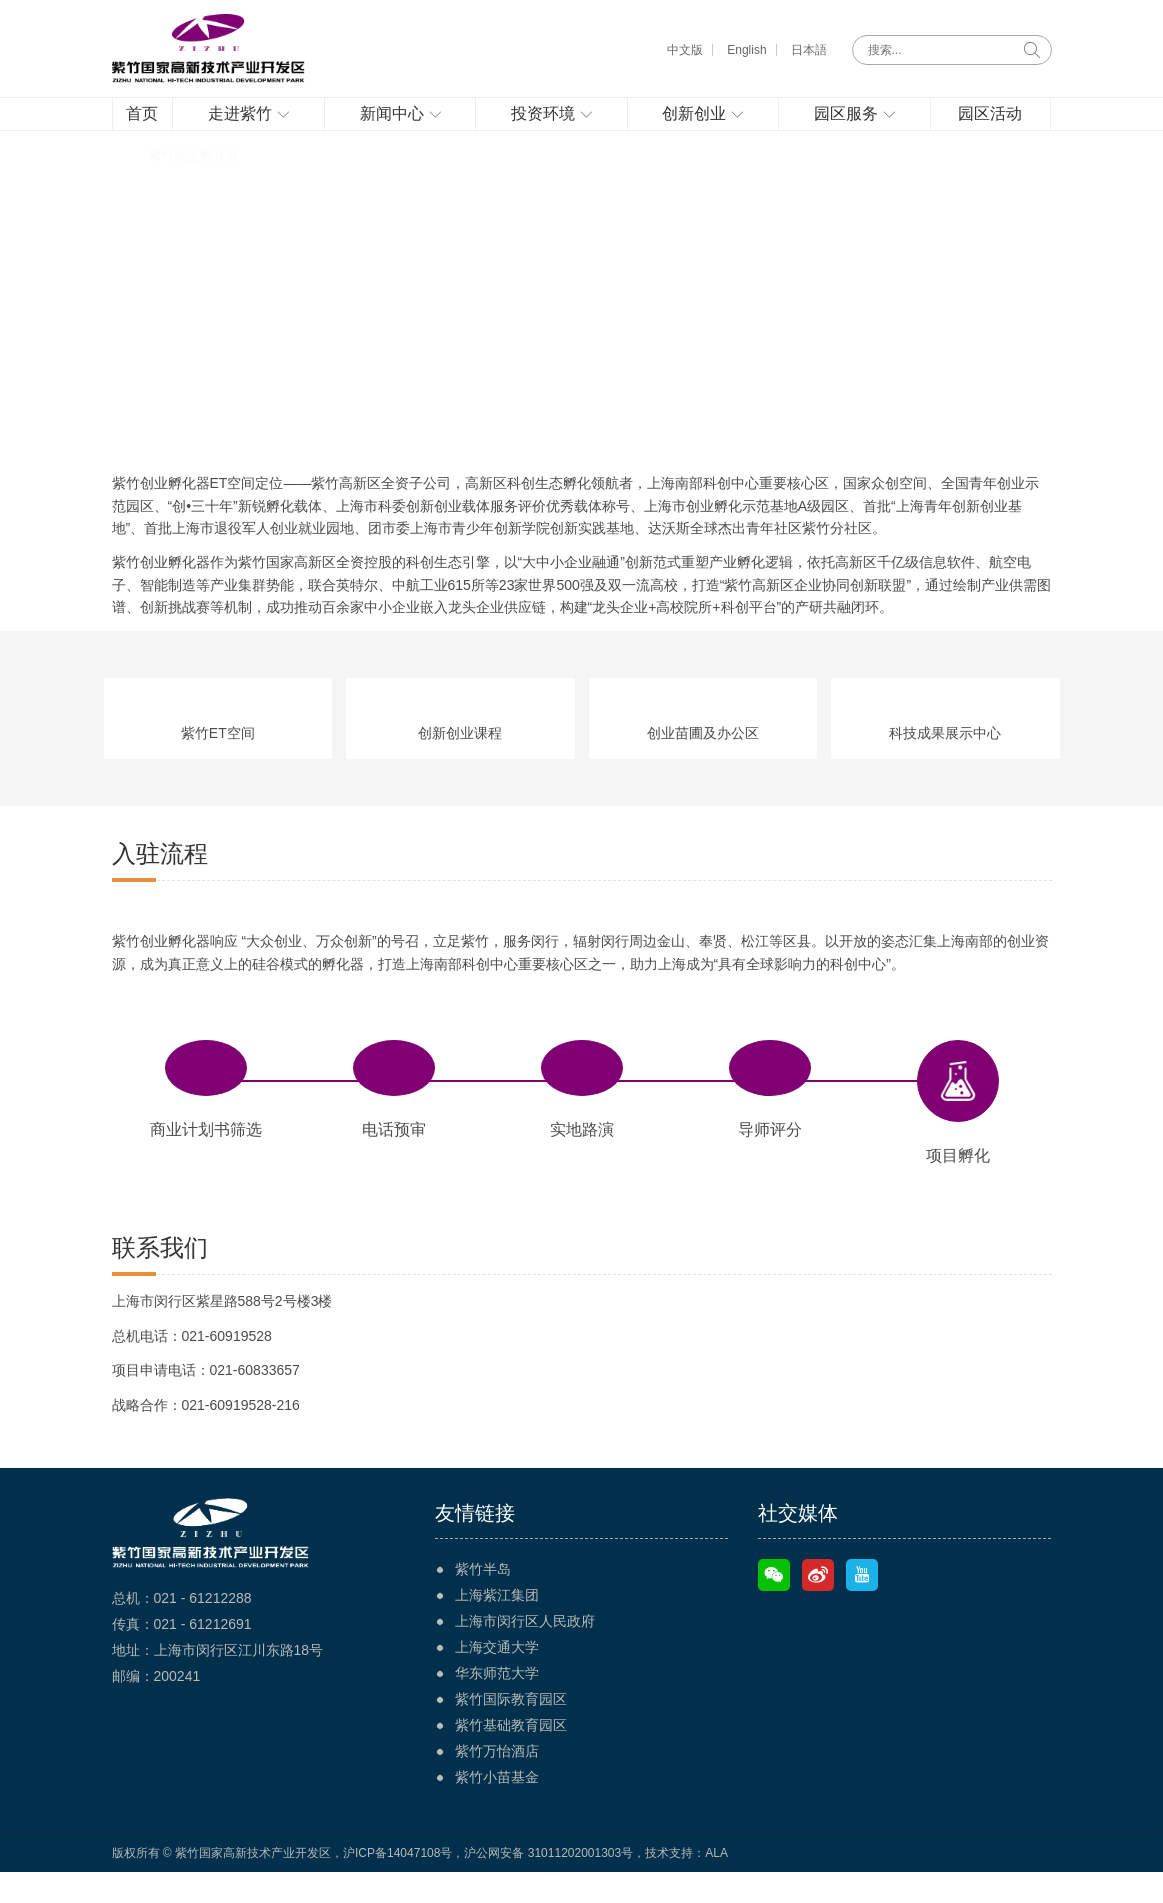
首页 (125, 186)
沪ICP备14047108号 (397, 1884)
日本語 (809, 50)
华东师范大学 (497, 1704)
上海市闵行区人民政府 (525, 1652)
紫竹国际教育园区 (511, 1730)
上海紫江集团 (497, 1626)
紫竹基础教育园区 (511, 1756)
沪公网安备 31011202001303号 (548, 1884)
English (746, 50)
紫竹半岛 (483, 1600)
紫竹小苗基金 (497, 1808)
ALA (716, 1884)
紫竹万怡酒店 (497, 1782)
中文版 (685, 50)
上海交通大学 (497, 1678)
